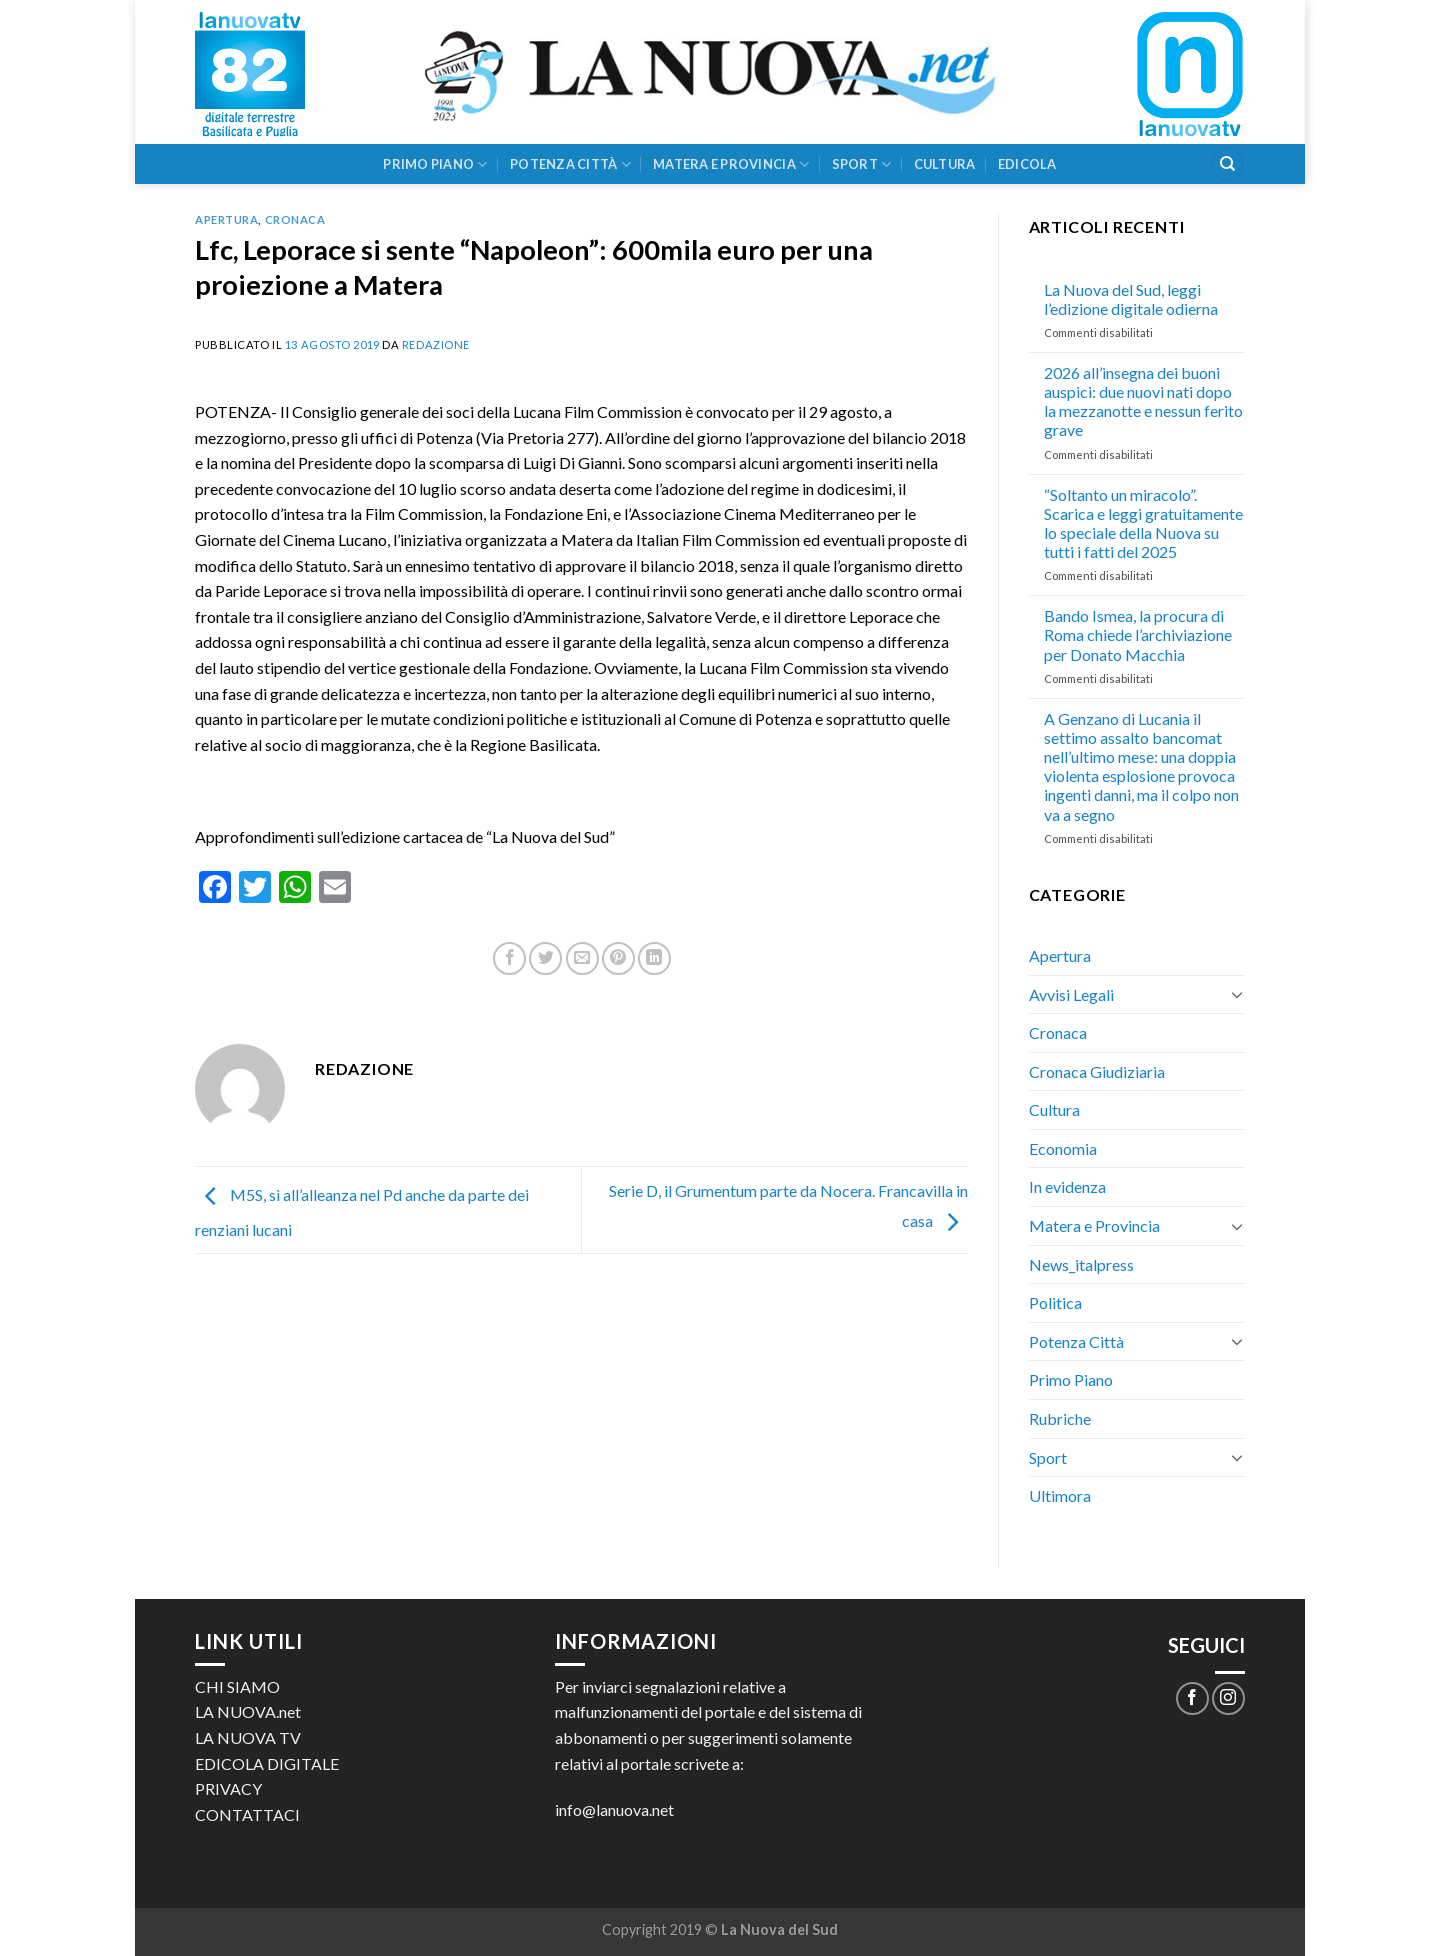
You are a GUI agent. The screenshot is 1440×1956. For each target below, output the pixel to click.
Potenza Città (570, 164)
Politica (1055, 1302)
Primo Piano (435, 164)
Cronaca (295, 219)
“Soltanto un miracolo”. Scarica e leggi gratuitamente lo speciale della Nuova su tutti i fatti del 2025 (1143, 523)
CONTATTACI (247, 1814)
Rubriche (1060, 1418)
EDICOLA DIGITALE (267, 1763)
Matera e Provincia (731, 164)
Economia (1063, 1148)
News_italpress (1081, 1264)
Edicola (1027, 164)
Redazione (436, 344)
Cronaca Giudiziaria (1097, 1071)
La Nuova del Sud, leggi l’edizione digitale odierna (1131, 299)
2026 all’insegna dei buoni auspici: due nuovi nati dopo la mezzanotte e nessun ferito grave (1143, 401)
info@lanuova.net (614, 1809)
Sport (862, 164)
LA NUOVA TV (248, 1737)
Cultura (945, 164)
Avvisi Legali (1071, 994)
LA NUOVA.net (248, 1711)
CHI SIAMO (237, 1686)
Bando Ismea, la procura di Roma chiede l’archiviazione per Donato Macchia (1138, 634)
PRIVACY (228, 1788)
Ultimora (1060, 1495)
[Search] (1227, 164)
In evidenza (1067, 1186)
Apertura (226, 219)
